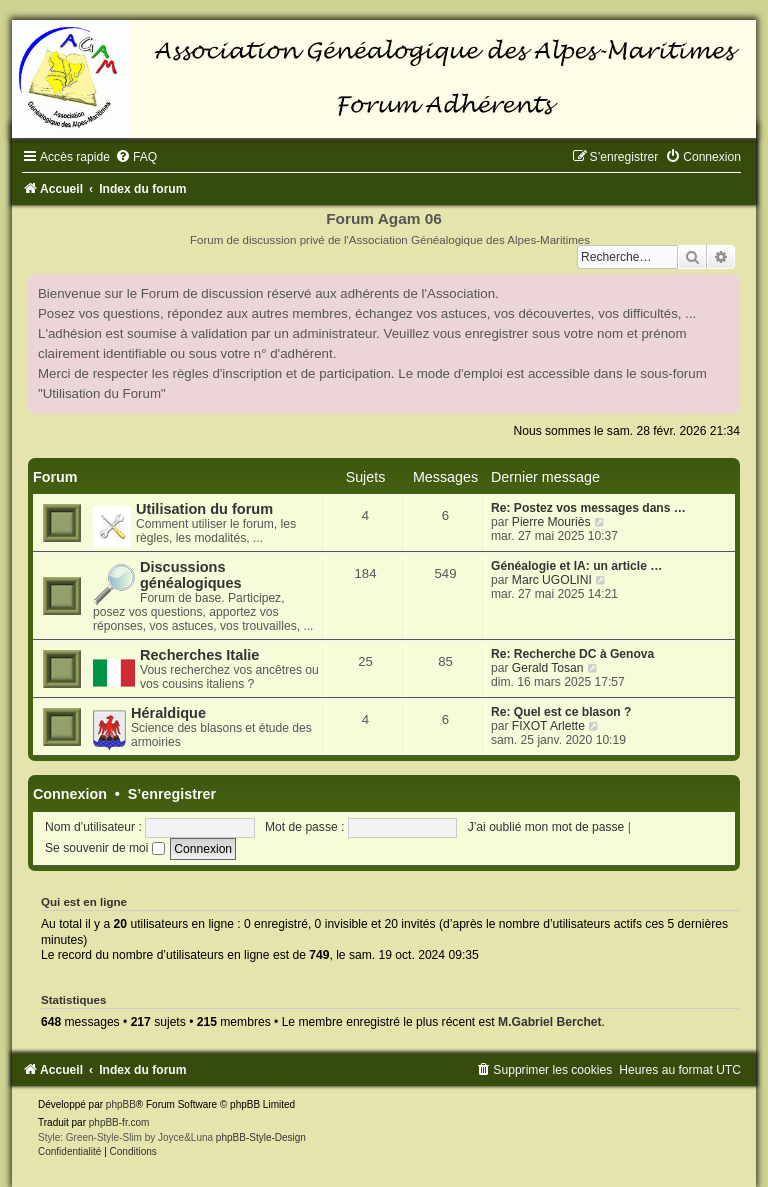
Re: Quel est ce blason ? (561, 712)
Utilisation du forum (204, 509)
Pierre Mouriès (551, 522)
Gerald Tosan (548, 668)
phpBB (121, 1104)
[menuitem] (136, 157)
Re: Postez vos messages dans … (588, 508)
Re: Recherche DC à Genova (572, 654)
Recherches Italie (199, 655)
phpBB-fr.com (119, 1122)
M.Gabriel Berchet (550, 1022)
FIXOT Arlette (548, 726)
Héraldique (168, 713)
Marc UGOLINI (552, 580)
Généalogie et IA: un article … (576, 566)
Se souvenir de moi (105, 848)
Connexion (70, 794)
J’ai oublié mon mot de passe (546, 827)
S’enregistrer (172, 794)
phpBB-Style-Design (261, 1137)
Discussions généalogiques (191, 575)
